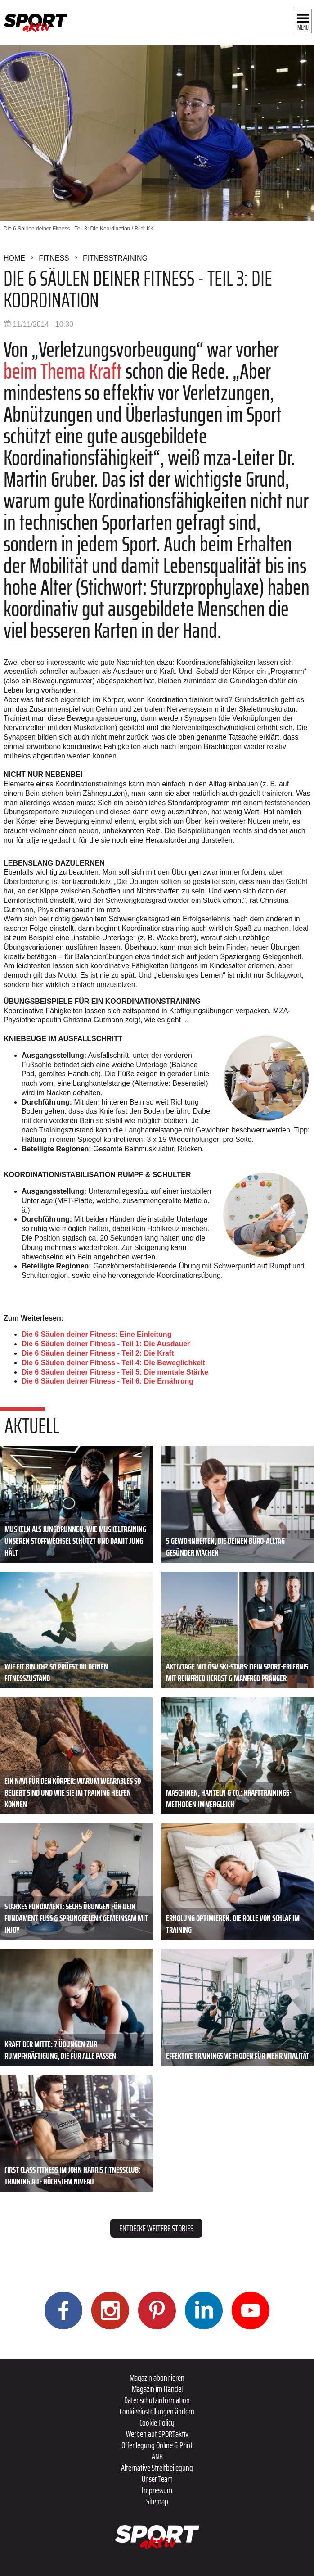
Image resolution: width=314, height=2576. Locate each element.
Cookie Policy (157, 2422)
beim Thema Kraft (65, 371)
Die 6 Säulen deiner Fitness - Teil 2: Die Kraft (98, 1353)
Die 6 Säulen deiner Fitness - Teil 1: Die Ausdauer (106, 1344)
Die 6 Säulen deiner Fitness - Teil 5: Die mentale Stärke (115, 1372)
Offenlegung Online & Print (157, 2445)
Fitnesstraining (115, 258)
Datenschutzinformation (157, 2400)
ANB (157, 2456)
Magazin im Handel (157, 2389)
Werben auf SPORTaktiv (157, 2434)
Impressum (157, 2490)
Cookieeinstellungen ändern (157, 2411)
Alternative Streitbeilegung (157, 2467)
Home (14, 258)
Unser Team (157, 2479)
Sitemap (157, 2501)
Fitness (54, 258)
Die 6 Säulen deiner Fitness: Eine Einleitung (96, 1334)
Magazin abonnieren (157, 2377)
